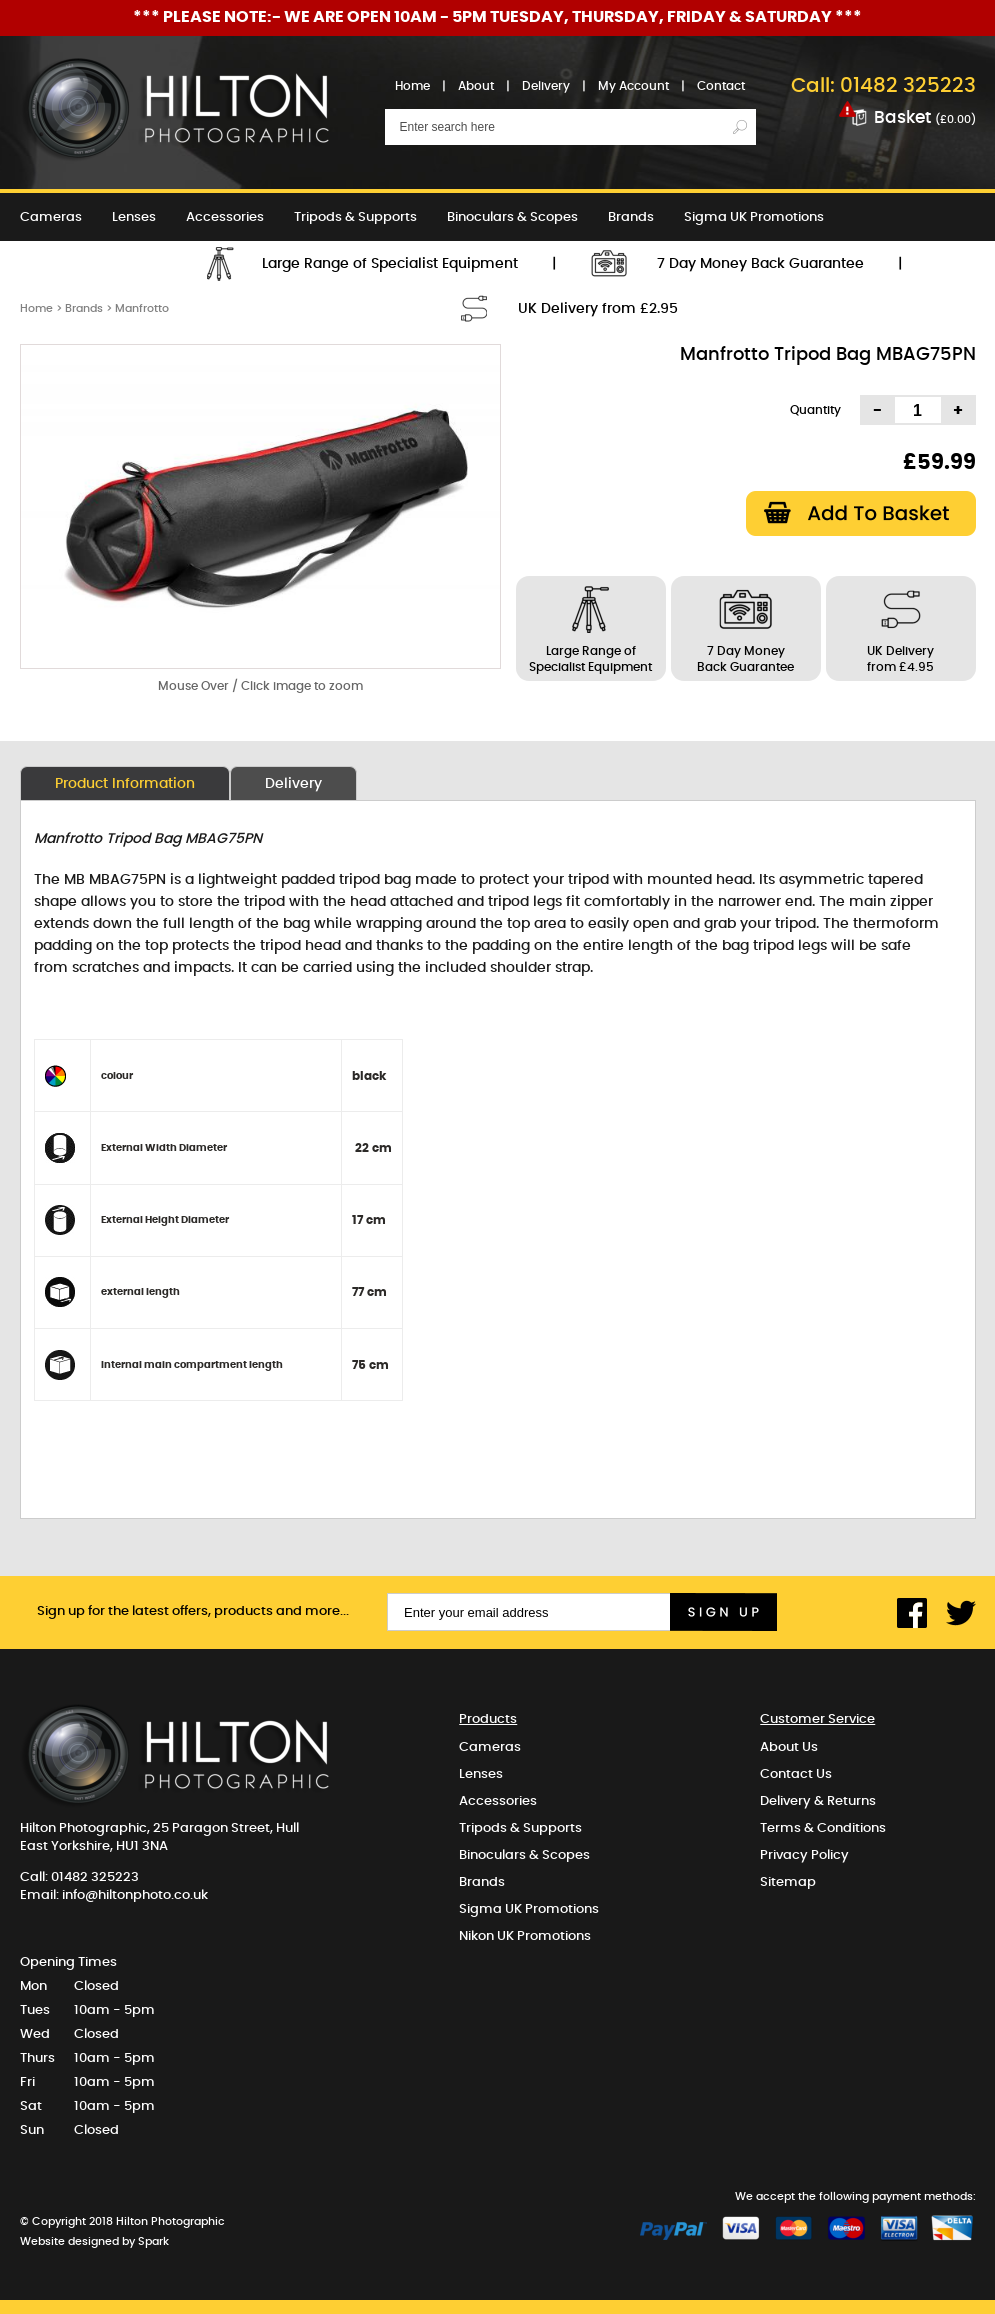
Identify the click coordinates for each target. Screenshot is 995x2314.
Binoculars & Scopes (512, 217)
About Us (789, 1747)
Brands (631, 217)
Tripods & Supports (355, 217)
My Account (633, 86)
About (476, 86)
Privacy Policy (804, 1855)
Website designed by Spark (94, 2241)
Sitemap (788, 1882)
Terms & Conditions (823, 1828)
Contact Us (796, 1774)
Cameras (51, 217)
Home (412, 86)
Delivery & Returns (818, 1801)
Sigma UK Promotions (754, 217)
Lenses (134, 217)
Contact (721, 86)
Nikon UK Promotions (86, 265)
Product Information (125, 784)
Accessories (225, 217)
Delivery (546, 86)
